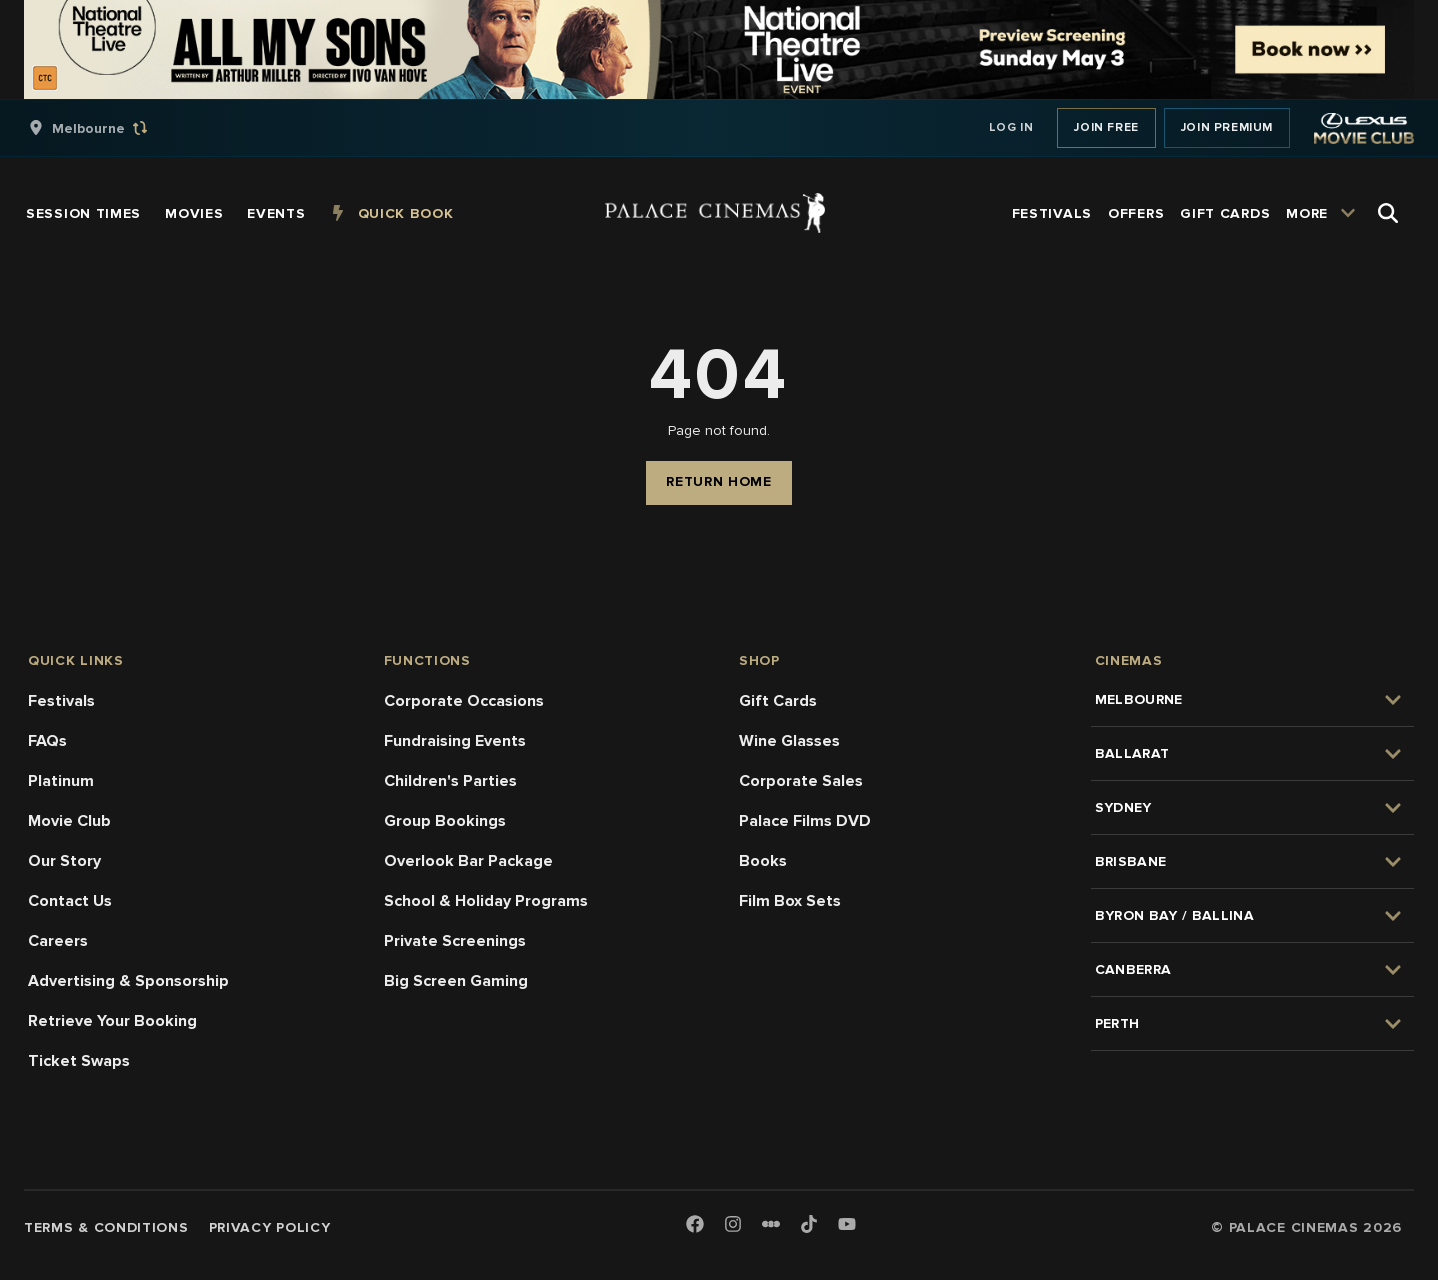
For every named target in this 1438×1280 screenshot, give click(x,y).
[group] (109, 128)
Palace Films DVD (805, 821)
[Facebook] (695, 1225)
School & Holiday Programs (486, 901)
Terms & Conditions (106, 1227)
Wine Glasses (789, 741)
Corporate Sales (801, 781)
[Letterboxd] (771, 1224)
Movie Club (69, 821)
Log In (1011, 127)
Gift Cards (778, 701)
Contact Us (70, 901)
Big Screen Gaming (456, 981)
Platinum (61, 781)
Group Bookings (445, 821)
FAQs (47, 741)
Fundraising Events (455, 741)
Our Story (64, 861)
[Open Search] (1388, 213)
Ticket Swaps (79, 1061)
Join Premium (1227, 127)
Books (763, 861)
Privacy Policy (270, 1227)
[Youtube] (847, 1225)
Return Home (719, 481)
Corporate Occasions (464, 701)
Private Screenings (455, 941)
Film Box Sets (790, 901)
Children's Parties (450, 781)
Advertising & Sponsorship (128, 981)
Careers (58, 941)
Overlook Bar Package (468, 861)
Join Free (1106, 127)
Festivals (61, 701)
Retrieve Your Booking (112, 1021)
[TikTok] (809, 1224)
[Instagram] (733, 1225)
